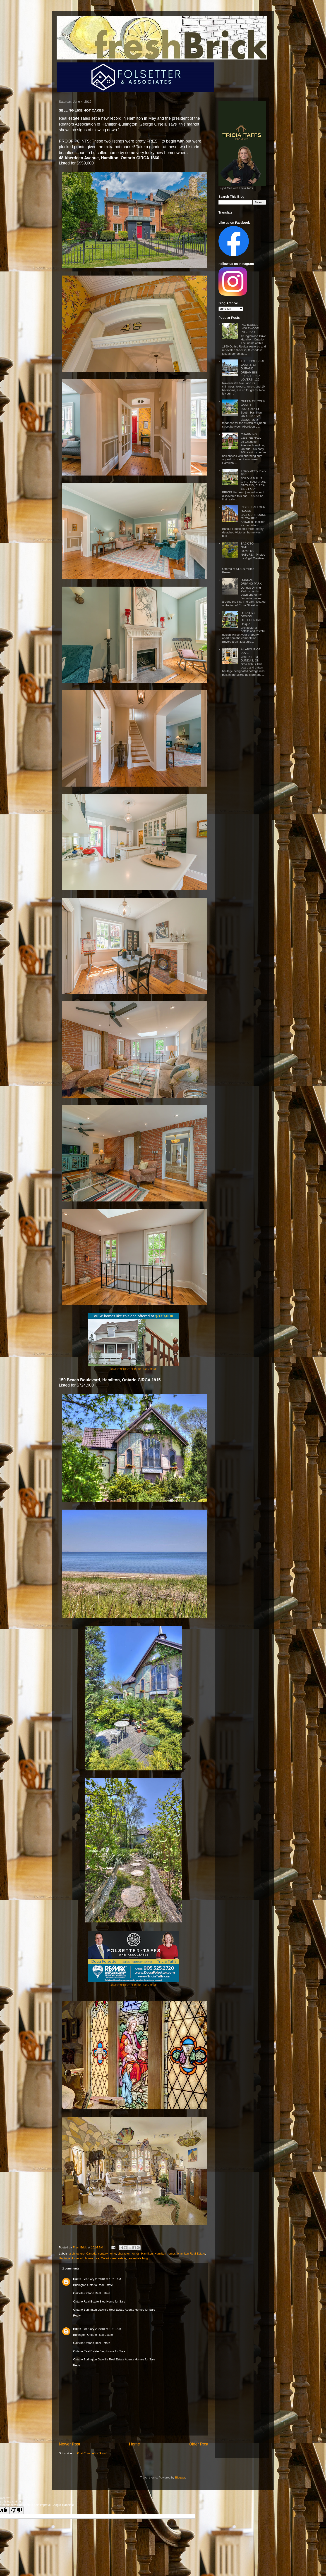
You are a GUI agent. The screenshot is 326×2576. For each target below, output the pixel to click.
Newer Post (69, 2444)
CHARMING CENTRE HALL (251, 436)
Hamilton (147, 2253)
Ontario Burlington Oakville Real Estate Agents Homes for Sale (114, 2309)
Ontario (106, 2258)
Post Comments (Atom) (92, 2453)
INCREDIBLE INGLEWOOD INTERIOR (250, 328)
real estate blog (138, 2258)
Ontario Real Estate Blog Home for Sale (99, 2301)
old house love (89, 2258)
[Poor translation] (16, 2510)
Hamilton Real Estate (191, 2253)
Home (134, 2444)
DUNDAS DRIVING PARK (251, 581)
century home (107, 2253)
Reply (77, 2315)
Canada (91, 2253)
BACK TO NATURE (247, 545)
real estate (119, 2258)
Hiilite (77, 2279)
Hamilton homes (165, 2253)
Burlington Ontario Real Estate (93, 2285)
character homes (128, 2253)
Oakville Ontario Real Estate (91, 2293)
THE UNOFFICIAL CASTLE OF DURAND (253, 364)
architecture (77, 2253)
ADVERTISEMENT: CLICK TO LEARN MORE (133, 1985)
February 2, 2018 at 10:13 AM (101, 2279)
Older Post (198, 2444)
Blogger (180, 2477)
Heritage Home (69, 2258)
